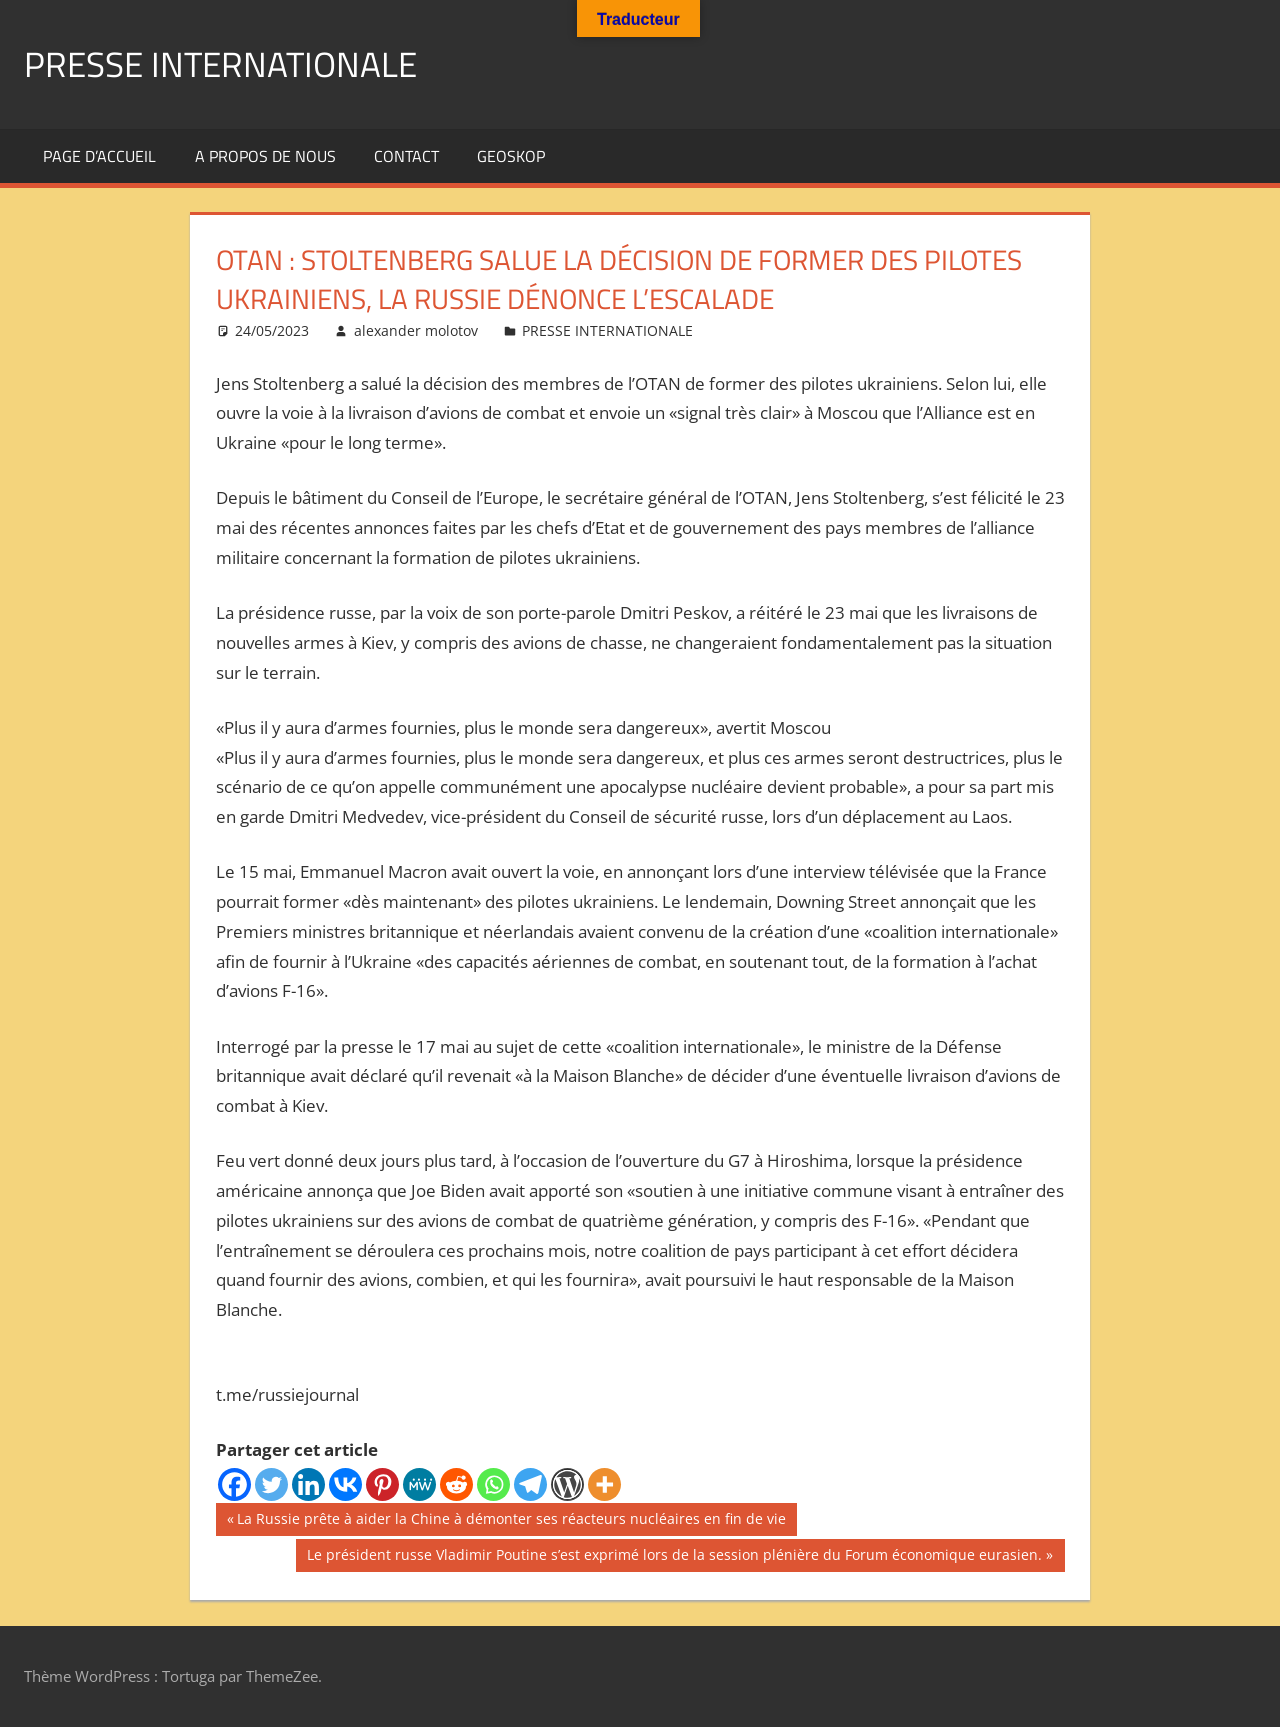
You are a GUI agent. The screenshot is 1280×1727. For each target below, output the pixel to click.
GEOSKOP (511, 156)
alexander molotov (416, 330)
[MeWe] (419, 1484)
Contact (406, 156)
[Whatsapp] (493, 1484)
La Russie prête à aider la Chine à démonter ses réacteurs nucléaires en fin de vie (511, 1521)
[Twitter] (271, 1484)
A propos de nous (265, 156)
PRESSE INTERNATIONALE (225, 63)
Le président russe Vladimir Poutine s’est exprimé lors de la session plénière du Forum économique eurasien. (674, 1557)
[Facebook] (234, 1484)
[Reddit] (456, 1484)
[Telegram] (530, 1484)
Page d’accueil (99, 156)
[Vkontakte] (345, 1484)
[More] (604, 1484)
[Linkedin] (308, 1484)
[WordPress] (567, 1484)
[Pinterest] (382, 1484)
